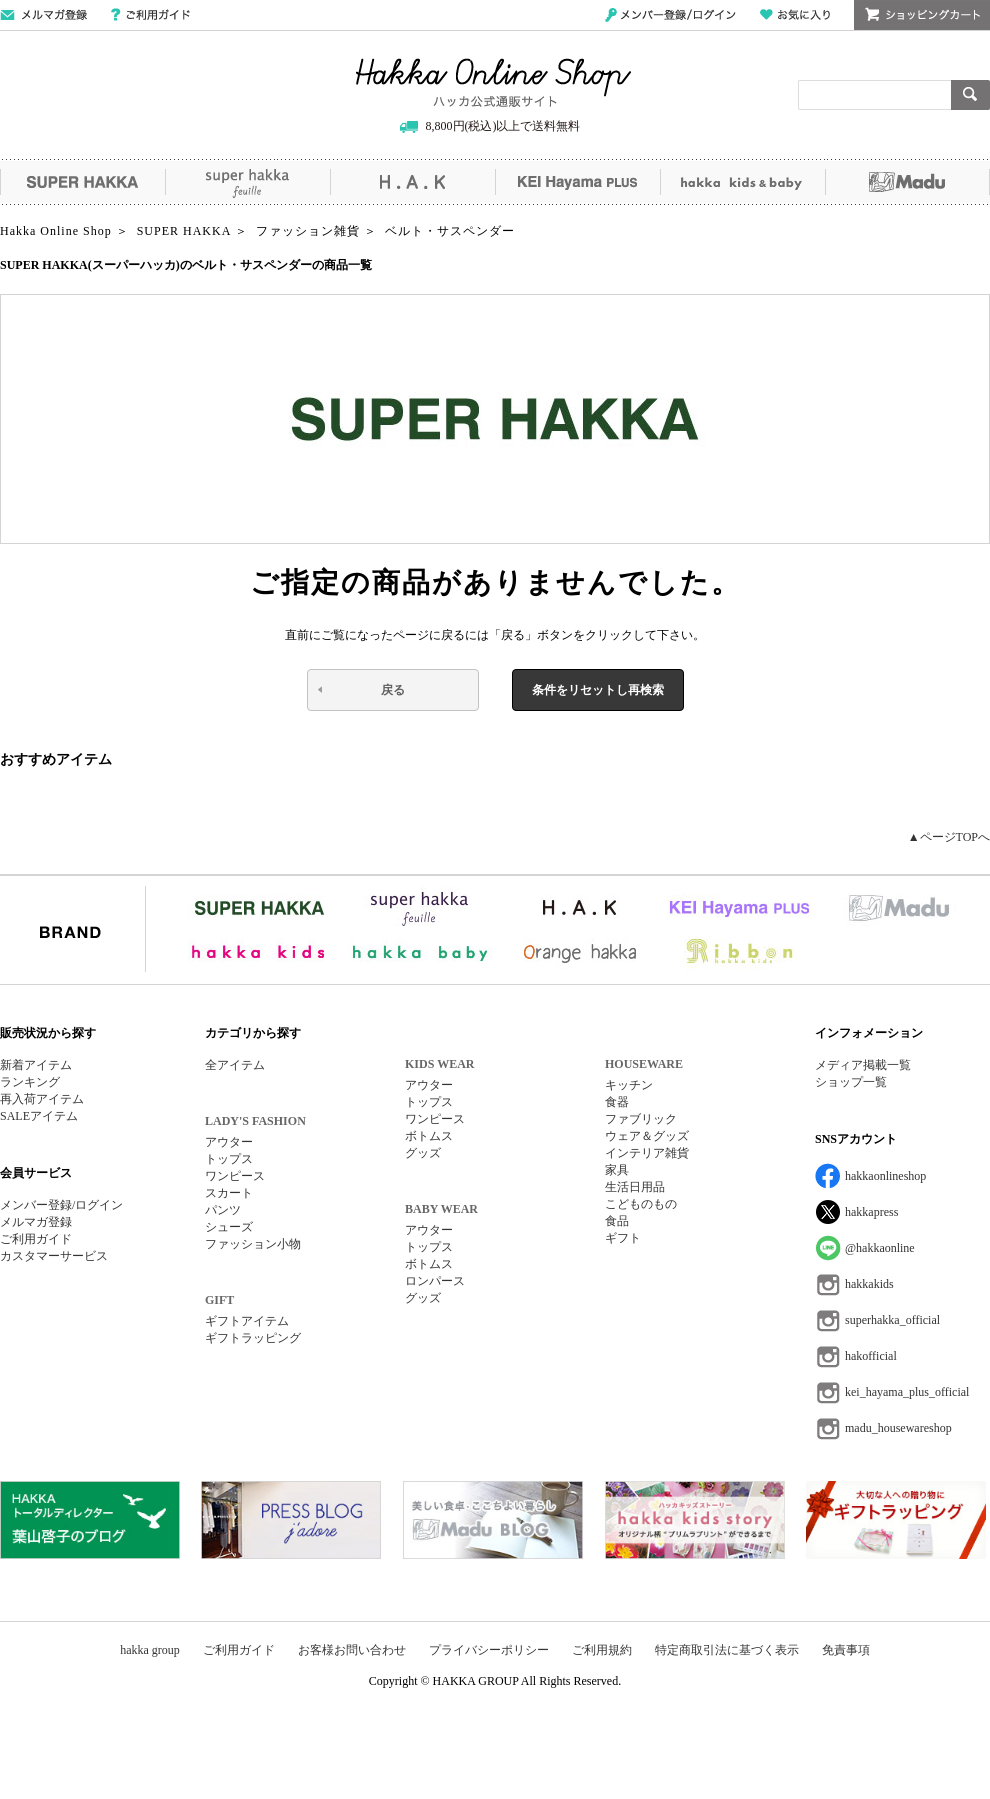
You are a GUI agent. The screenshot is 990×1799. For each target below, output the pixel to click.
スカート (229, 1193)
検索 (970, 95)
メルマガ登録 (36, 1222)
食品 (617, 1221)
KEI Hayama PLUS (577, 182)
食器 (617, 1102)
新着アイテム (36, 1065)
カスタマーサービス (54, 1256)
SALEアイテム (39, 1116)
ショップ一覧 (851, 1082)
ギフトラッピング (253, 1338)
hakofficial (871, 1356)
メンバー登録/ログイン (670, 15)
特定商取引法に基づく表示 (727, 1650)
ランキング (30, 1082)
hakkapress (871, 1212)
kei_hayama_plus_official (907, 1392)
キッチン (629, 1085)
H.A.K (412, 182)
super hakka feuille (247, 182)
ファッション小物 (253, 1244)
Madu (907, 182)
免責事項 (846, 1650)
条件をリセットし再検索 (598, 690)
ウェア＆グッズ (647, 1136)
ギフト (623, 1238)
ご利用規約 (602, 1650)
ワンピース (235, 1176)
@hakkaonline (880, 1248)
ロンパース (435, 1281)
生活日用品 (635, 1187)
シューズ (229, 1227)
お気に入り (795, 15)
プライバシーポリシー (489, 1650)
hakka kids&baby (742, 182)
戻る (393, 690)
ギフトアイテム (247, 1321)
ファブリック (641, 1119)
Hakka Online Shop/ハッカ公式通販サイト (493, 83)
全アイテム (235, 1065)
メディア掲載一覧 (863, 1065)
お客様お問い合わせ (352, 1650)
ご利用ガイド (150, 15)
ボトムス (429, 1136)
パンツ (223, 1210)
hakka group (150, 1650)
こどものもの (641, 1204)
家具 (617, 1170)
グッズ (423, 1153)
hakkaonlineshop (885, 1176)
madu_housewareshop (898, 1428)
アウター (229, 1142)
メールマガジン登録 (43, 15)
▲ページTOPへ (949, 837)
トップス (229, 1159)
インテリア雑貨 (647, 1153)
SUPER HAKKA (82, 182)
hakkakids (869, 1284)
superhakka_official (892, 1320)
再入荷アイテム (42, 1099)
